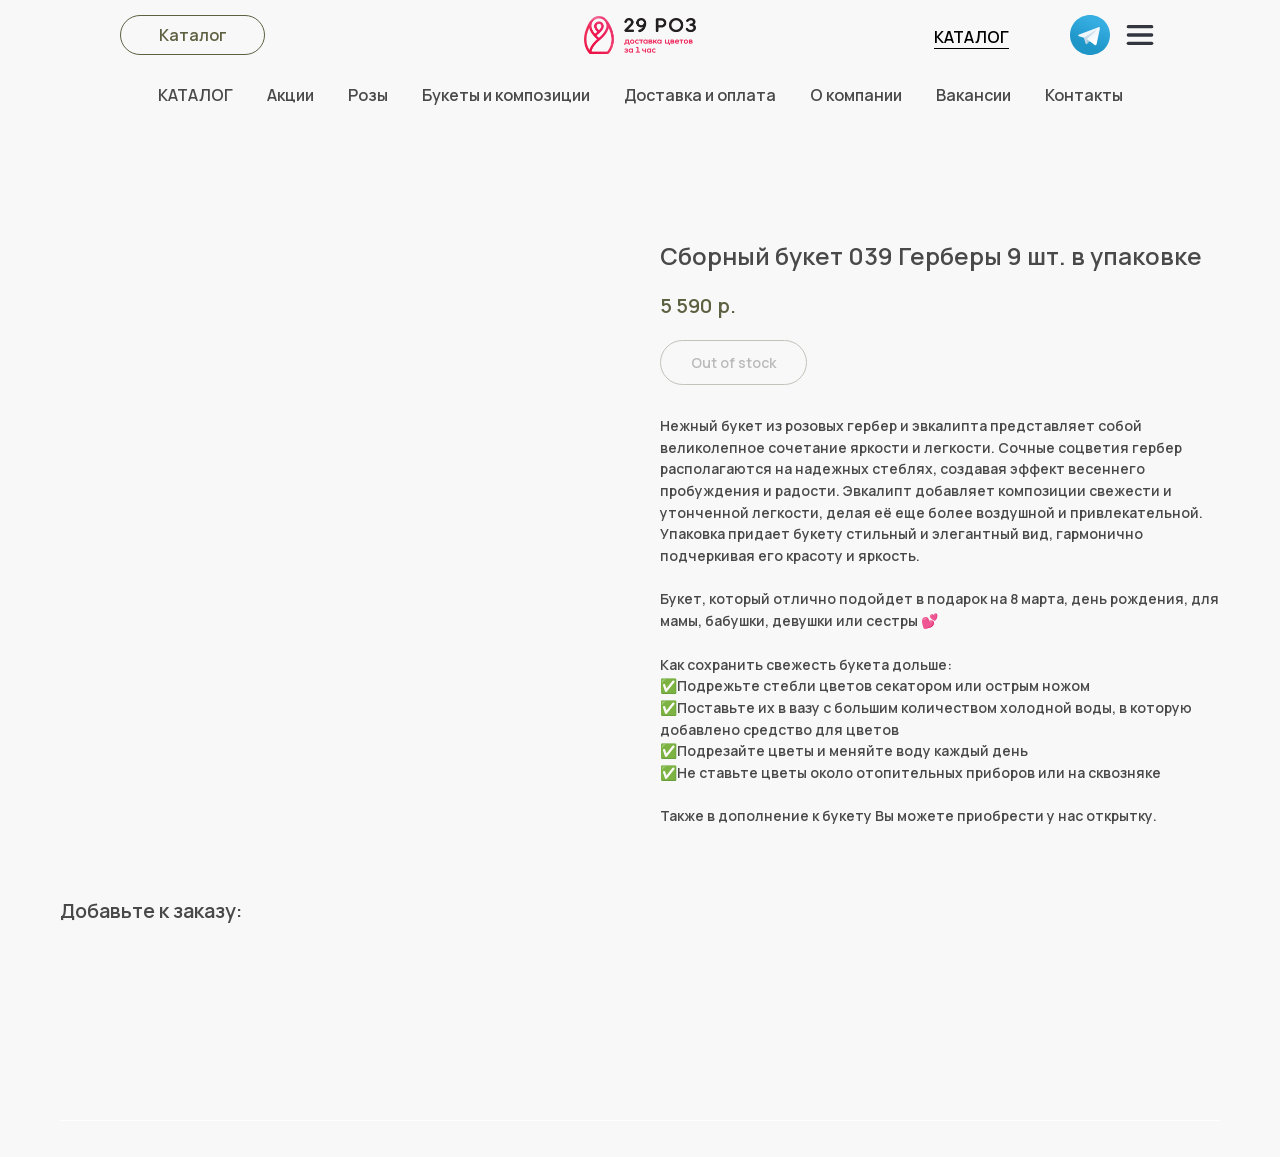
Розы (368, 95)
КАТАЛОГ (971, 37)
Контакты (1084, 95)
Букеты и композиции (506, 95)
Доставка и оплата (700, 95)
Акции (290, 95)
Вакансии (973, 95)
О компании (856, 95)
